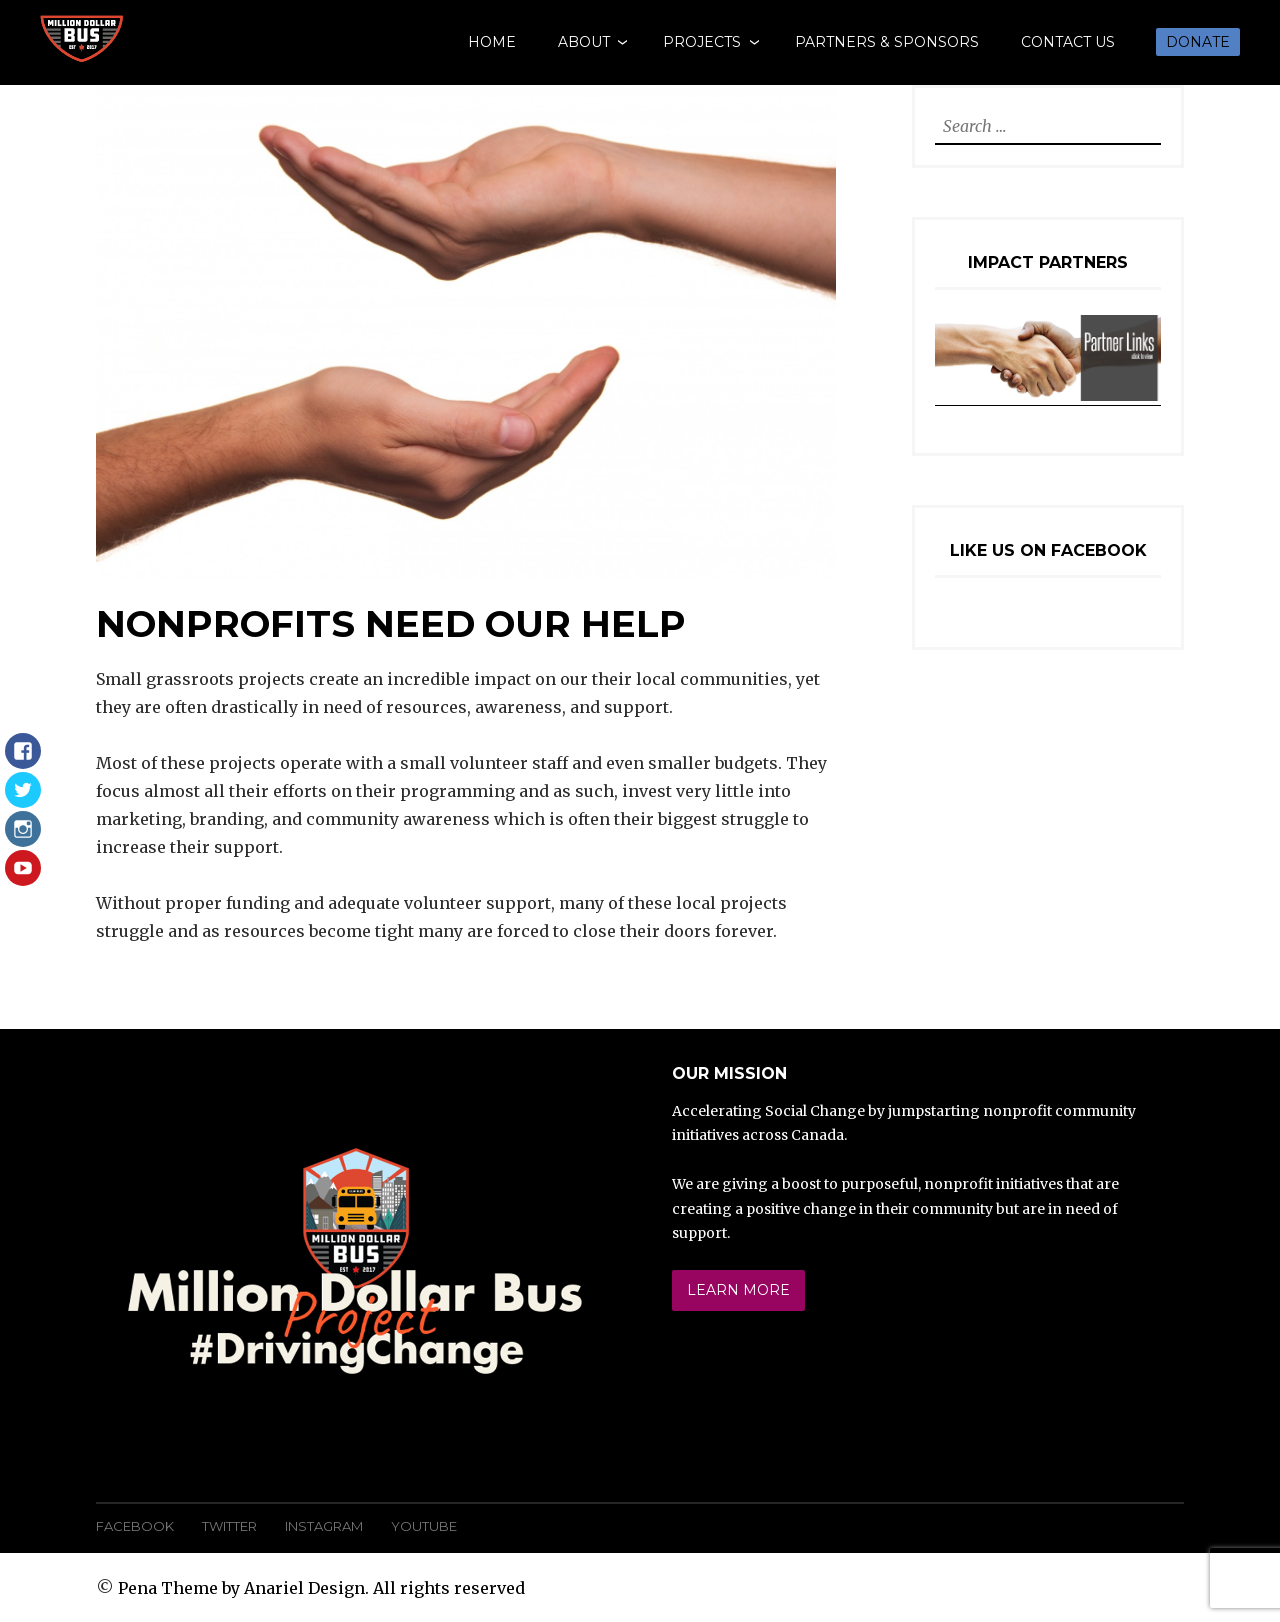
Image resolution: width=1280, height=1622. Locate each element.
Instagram (324, 1526)
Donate (1198, 42)
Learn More (738, 1290)
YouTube (424, 1526)
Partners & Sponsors (887, 42)
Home (492, 42)
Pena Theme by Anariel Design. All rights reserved (321, 1588)
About (584, 42)
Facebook (135, 1526)
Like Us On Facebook (1048, 550)
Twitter (229, 1526)
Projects (702, 42)
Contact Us (1068, 42)
